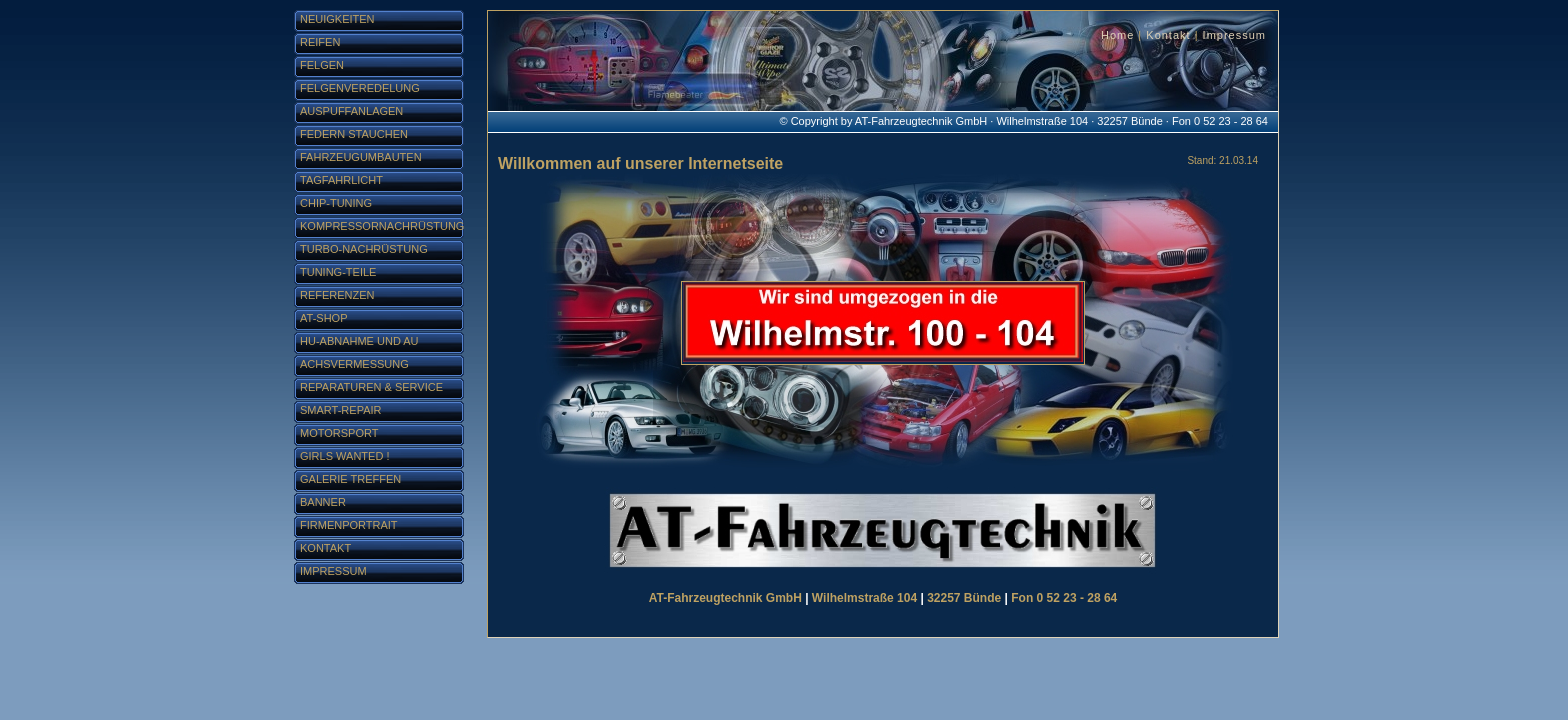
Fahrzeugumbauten (361, 157)
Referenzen (337, 295)
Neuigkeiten (337, 19)
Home (1117, 35)
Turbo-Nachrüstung (364, 249)
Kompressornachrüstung (382, 226)
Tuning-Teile (338, 272)
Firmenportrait (349, 525)
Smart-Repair (341, 410)
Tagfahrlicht (341, 180)
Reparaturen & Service (371, 387)
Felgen (322, 65)
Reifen (320, 42)
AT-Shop (323, 318)
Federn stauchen (354, 134)
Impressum (1234, 35)
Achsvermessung (354, 364)
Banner (323, 502)
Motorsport (339, 433)
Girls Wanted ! (344, 456)
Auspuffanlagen (351, 111)
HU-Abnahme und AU (359, 341)
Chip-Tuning (336, 203)
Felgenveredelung (360, 88)
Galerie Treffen (350, 479)
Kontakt (1168, 35)
